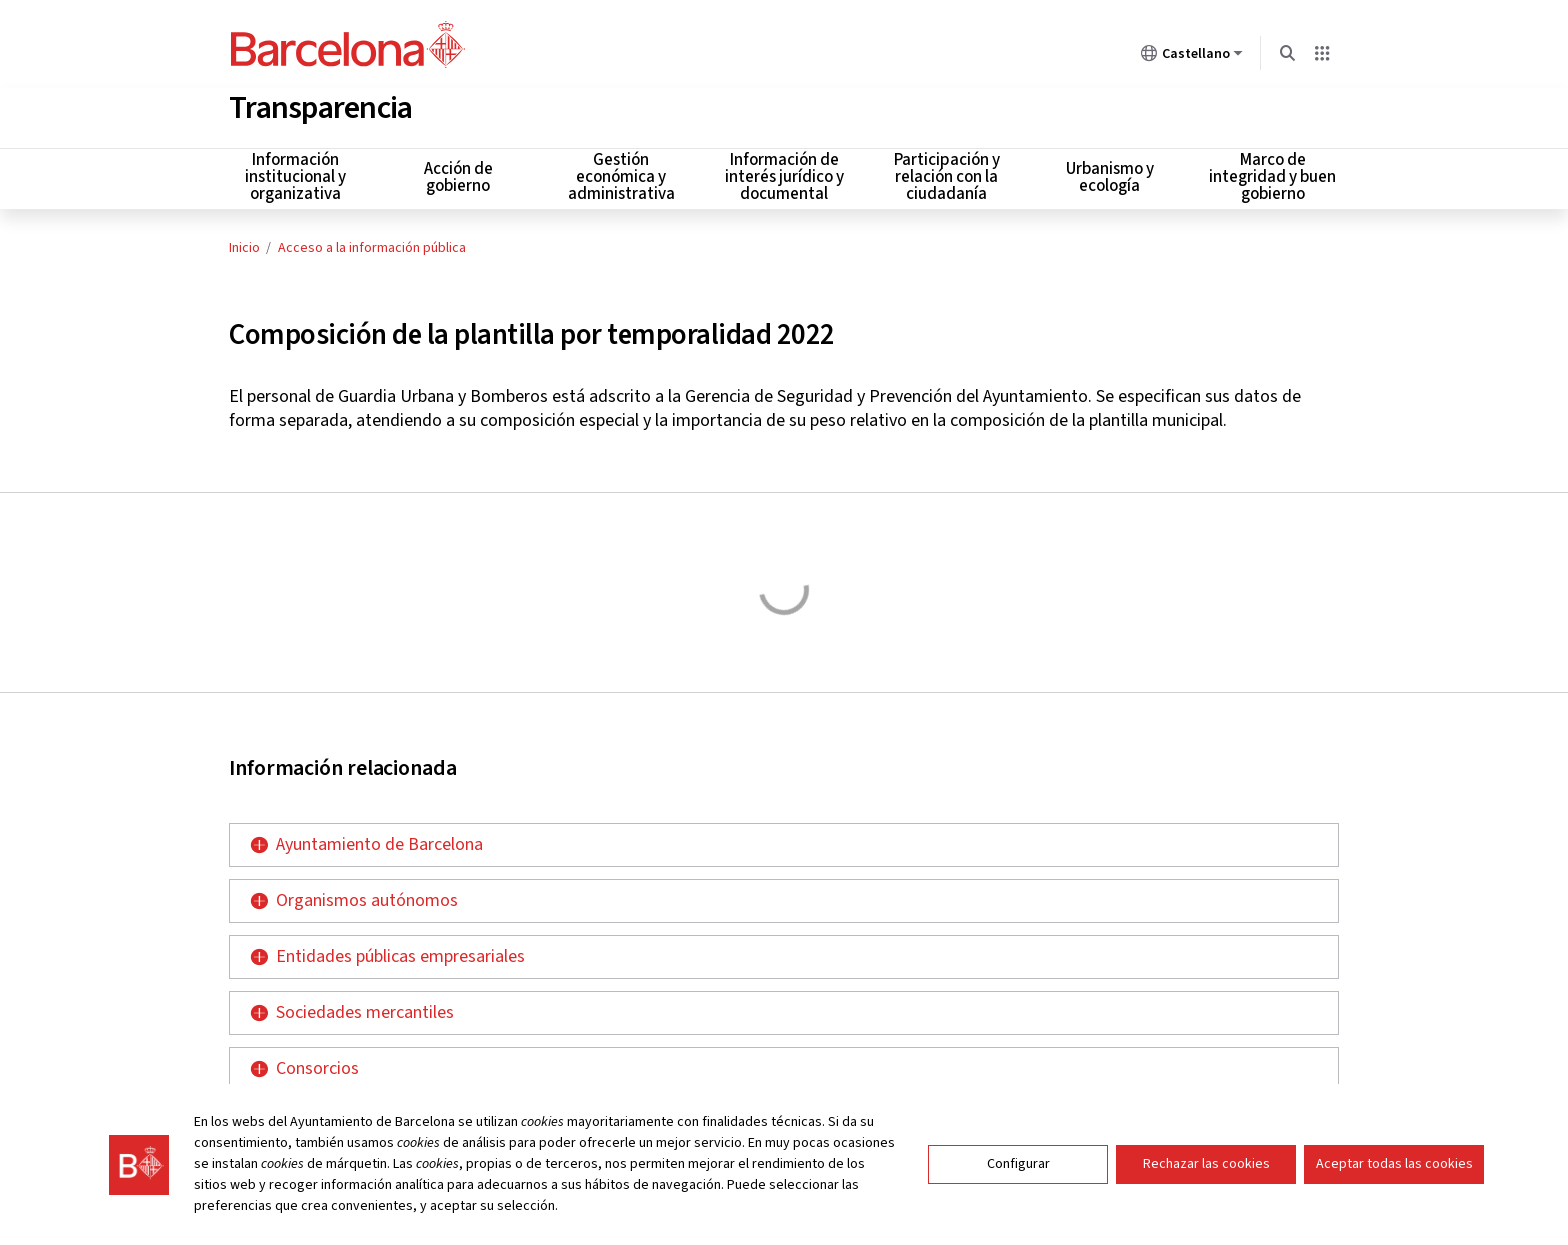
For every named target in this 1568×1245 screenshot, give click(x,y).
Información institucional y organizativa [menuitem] (295, 174)
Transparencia (320, 104)
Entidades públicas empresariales (400, 952)
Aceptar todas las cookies (1394, 1164)
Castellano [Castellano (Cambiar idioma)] (1192, 57)
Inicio (244, 244)
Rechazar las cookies (1206, 1164)
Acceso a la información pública (372, 244)
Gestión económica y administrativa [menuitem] (621, 174)
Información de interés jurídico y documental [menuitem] (784, 174)
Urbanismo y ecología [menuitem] (1110, 173)
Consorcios (317, 1064)
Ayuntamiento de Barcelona (379, 840)
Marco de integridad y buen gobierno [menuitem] (1272, 174)
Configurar (1018, 1164)
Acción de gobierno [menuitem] (458, 173)
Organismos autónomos (367, 896)
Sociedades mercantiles (365, 1008)
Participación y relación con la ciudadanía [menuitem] (947, 174)
